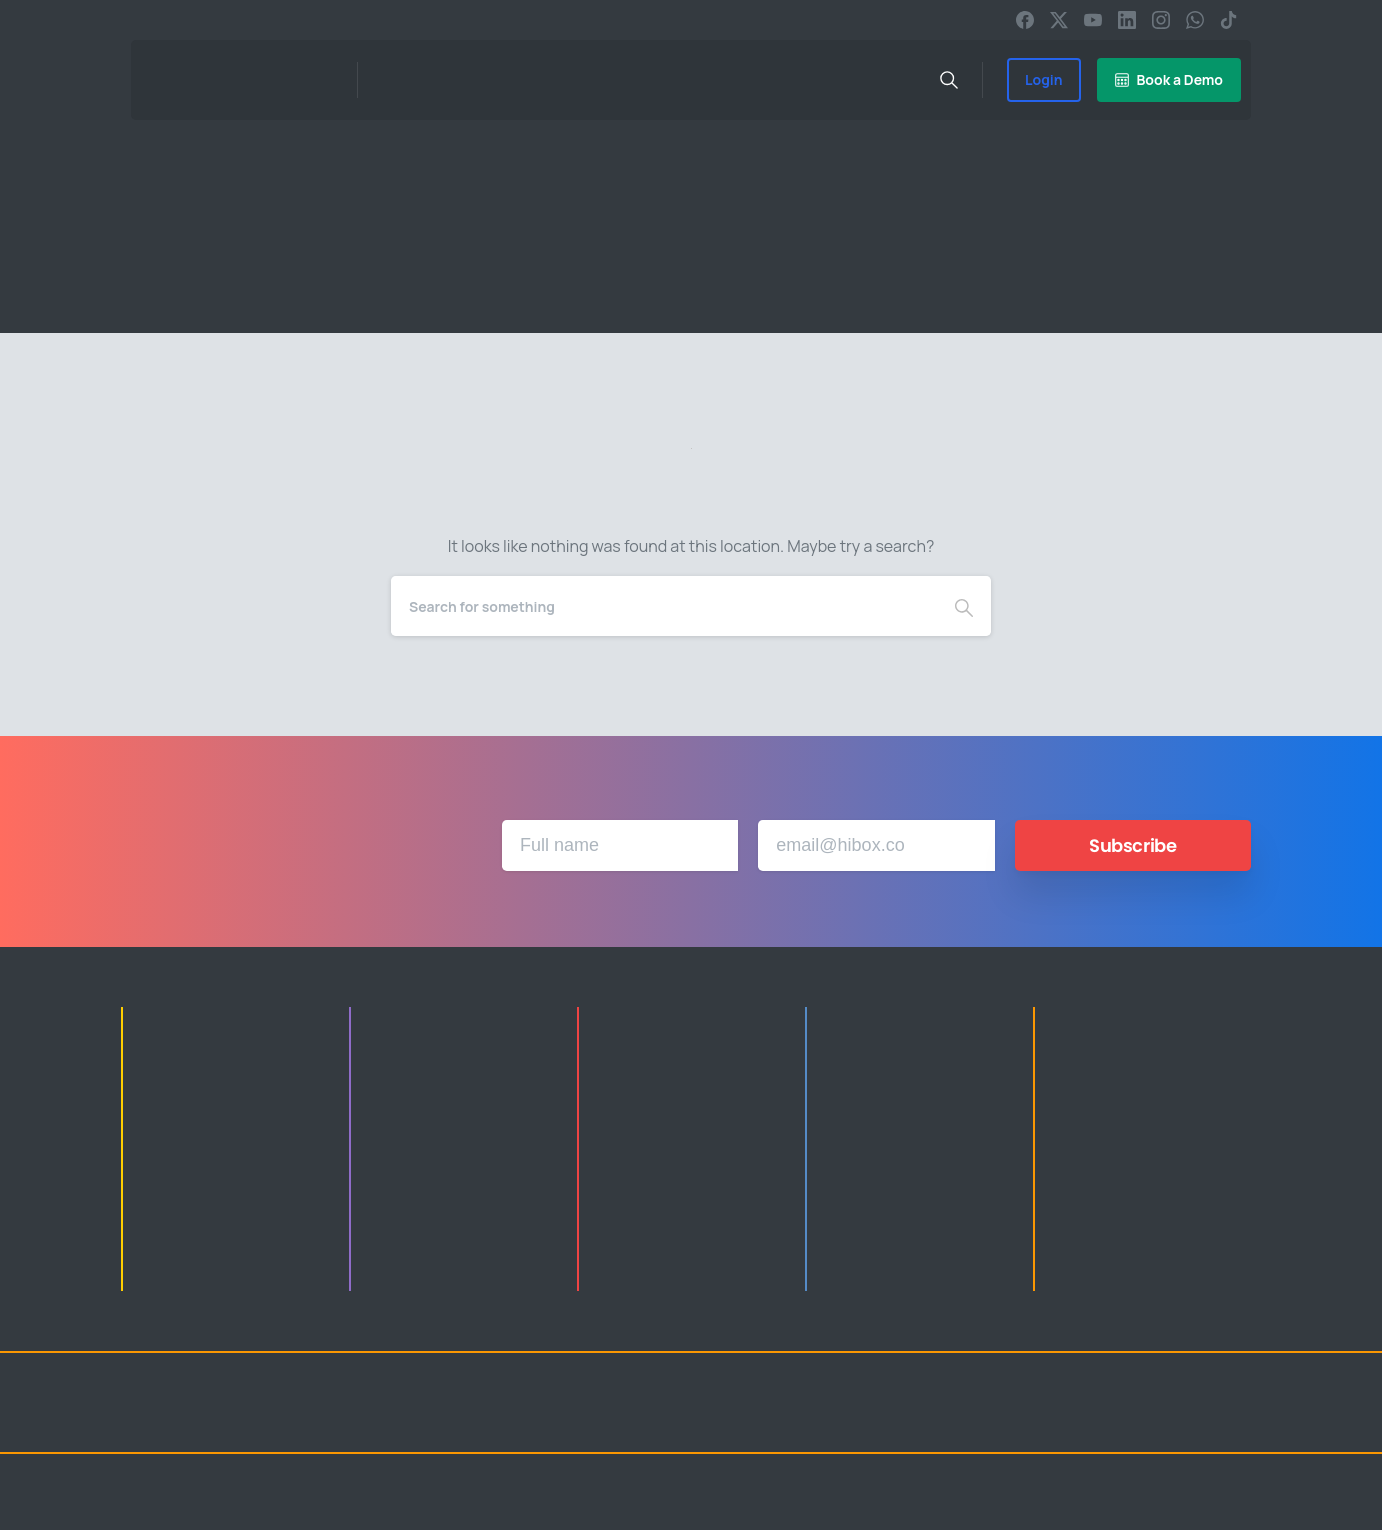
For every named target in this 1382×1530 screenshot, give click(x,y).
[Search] (664, 606)
